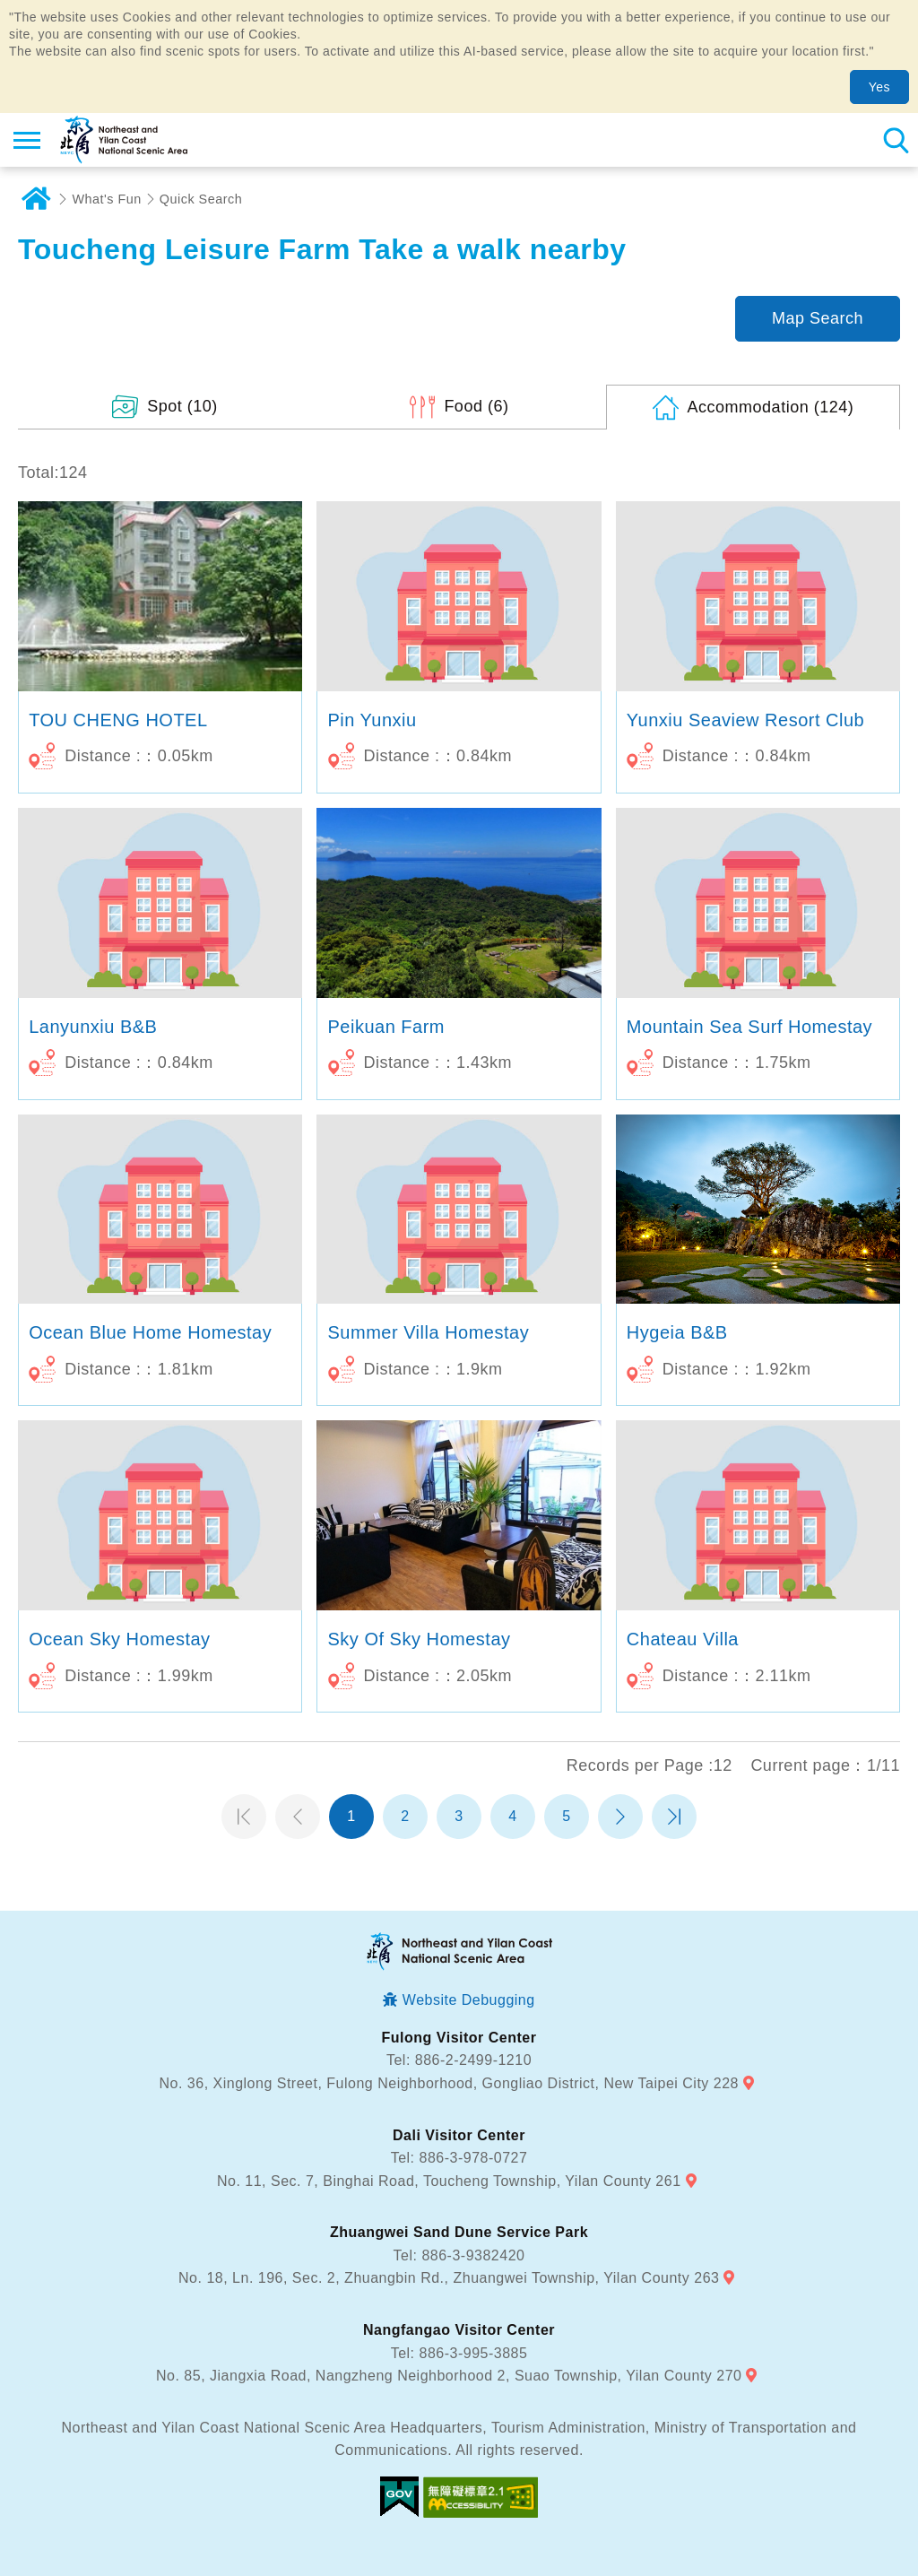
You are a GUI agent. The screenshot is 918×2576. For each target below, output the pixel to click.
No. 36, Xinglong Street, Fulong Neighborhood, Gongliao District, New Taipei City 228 (449, 2083)
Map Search (817, 318)
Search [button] (896, 140)
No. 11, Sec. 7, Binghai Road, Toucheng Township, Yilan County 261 (449, 2181)
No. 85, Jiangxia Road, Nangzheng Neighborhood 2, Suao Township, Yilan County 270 (448, 2375)
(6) (476, 406)
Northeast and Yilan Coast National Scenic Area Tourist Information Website (122, 140)
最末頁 (674, 1816)
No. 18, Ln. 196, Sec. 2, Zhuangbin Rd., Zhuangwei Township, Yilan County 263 (448, 2277)
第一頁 (243, 1816)
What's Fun (107, 199)
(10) (182, 406)
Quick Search (201, 199)
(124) (771, 407)
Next (620, 1816)
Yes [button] (879, 87)
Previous (297, 1816)
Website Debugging (469, 2000)
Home (36, 199)
